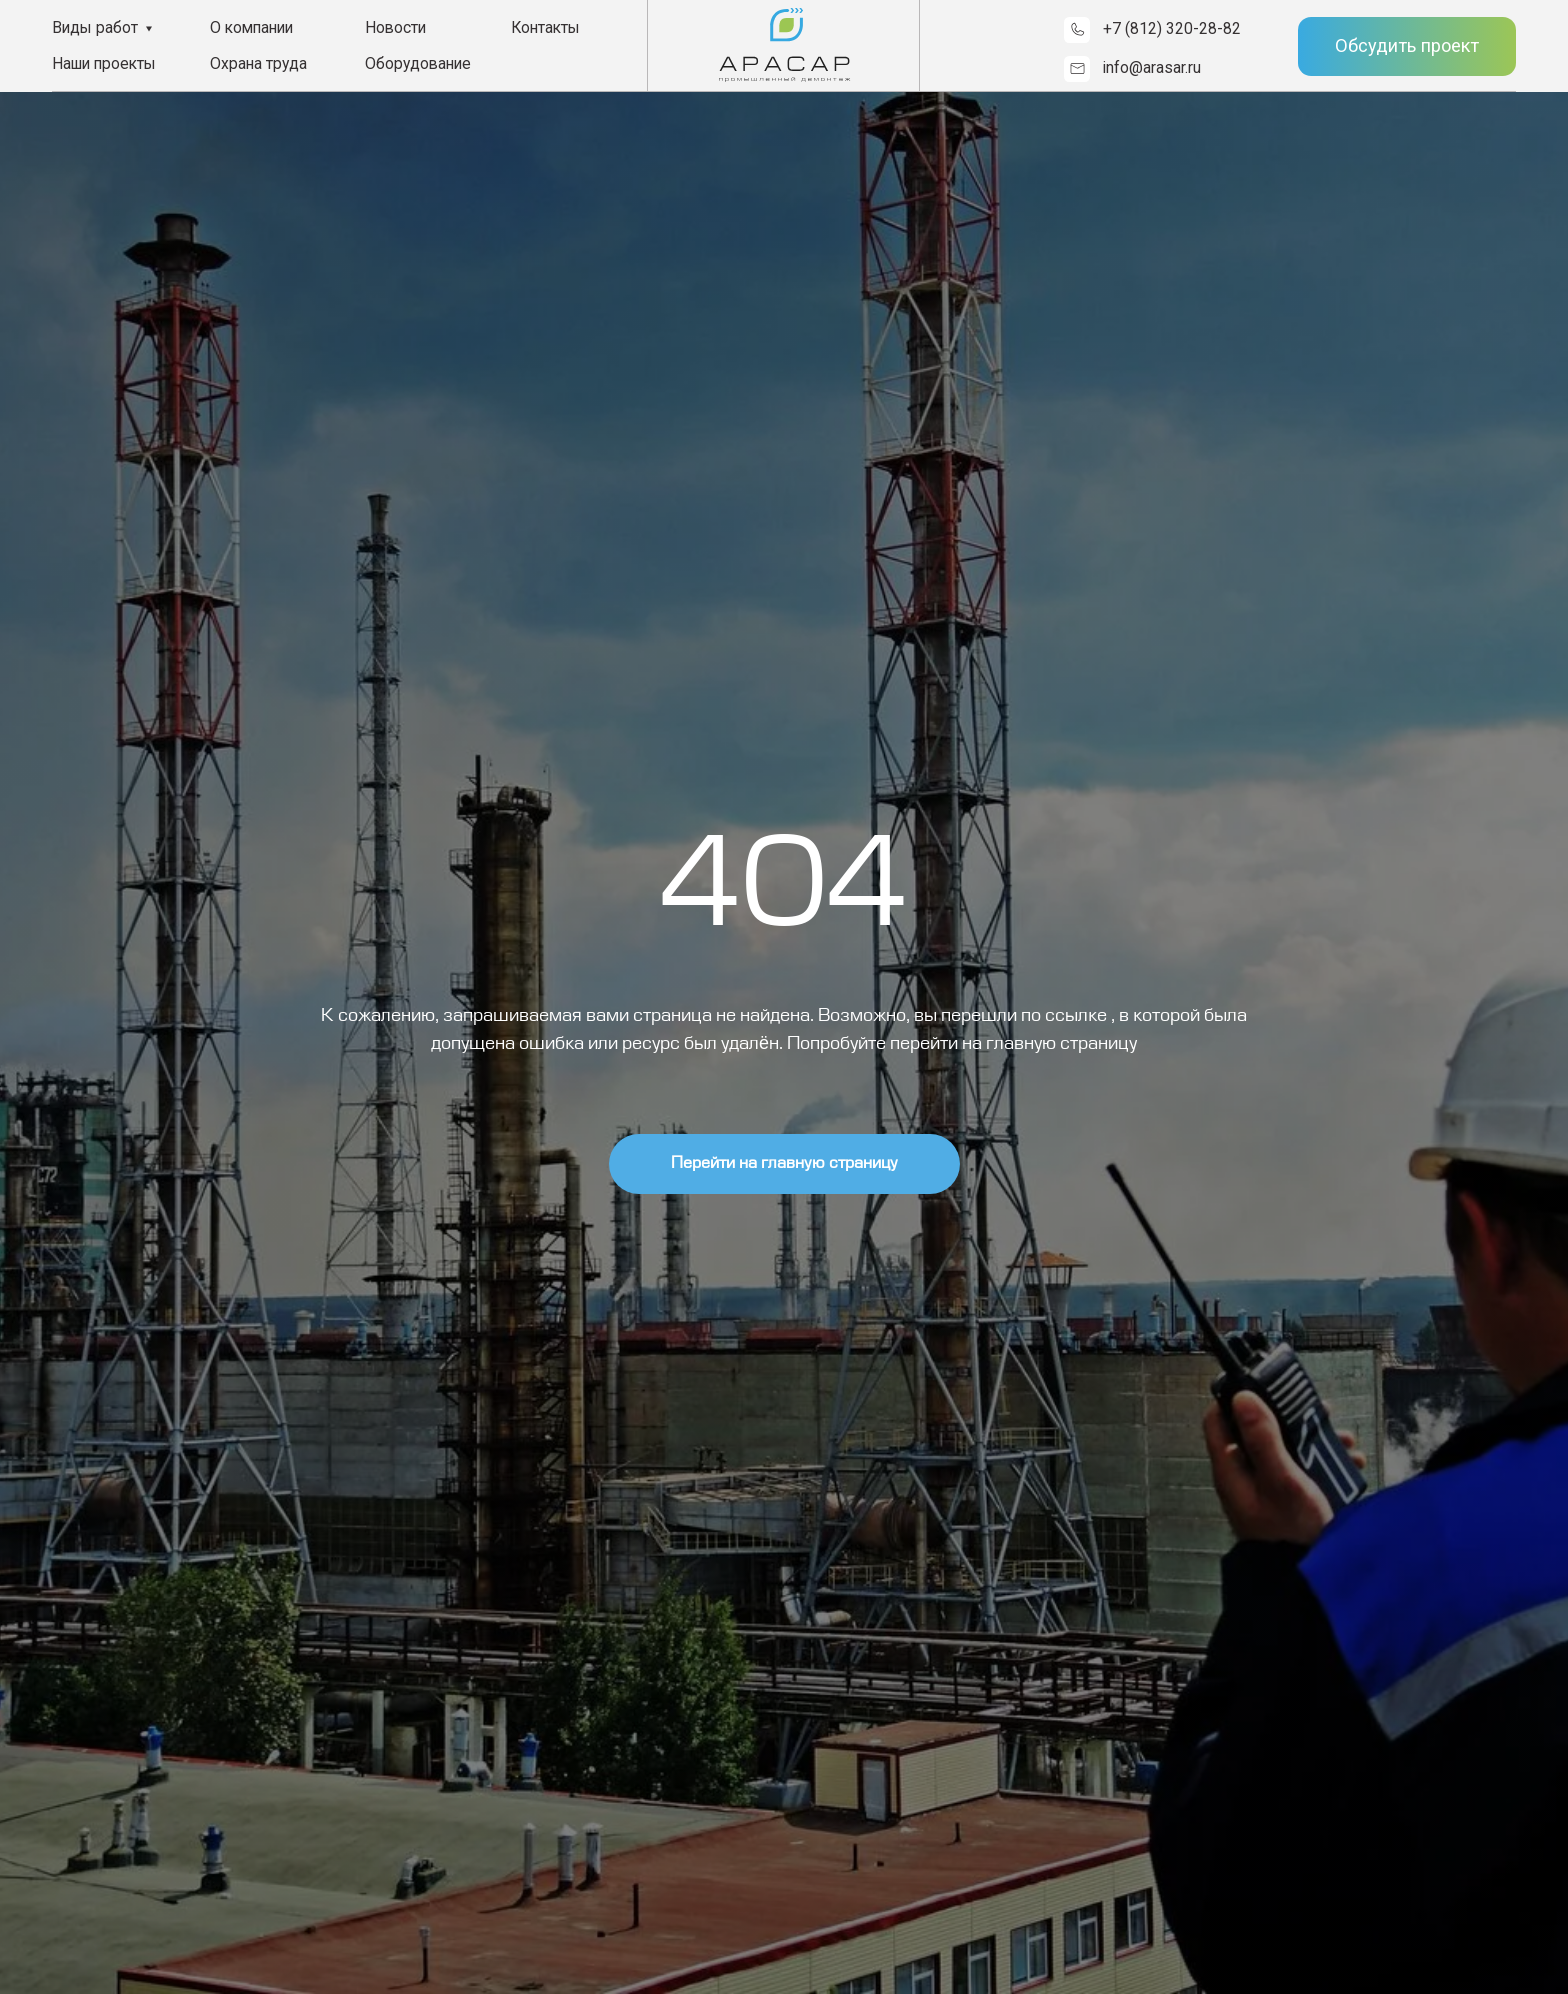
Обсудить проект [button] (1407, 45)
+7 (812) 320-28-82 (1172, 28)
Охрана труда (258, 63)
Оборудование (418, 63)
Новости (395, 27)
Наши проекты (104, 63)
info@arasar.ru (1152, 67)
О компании (251, 27)
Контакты (545, 27)
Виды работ (95, 27)
